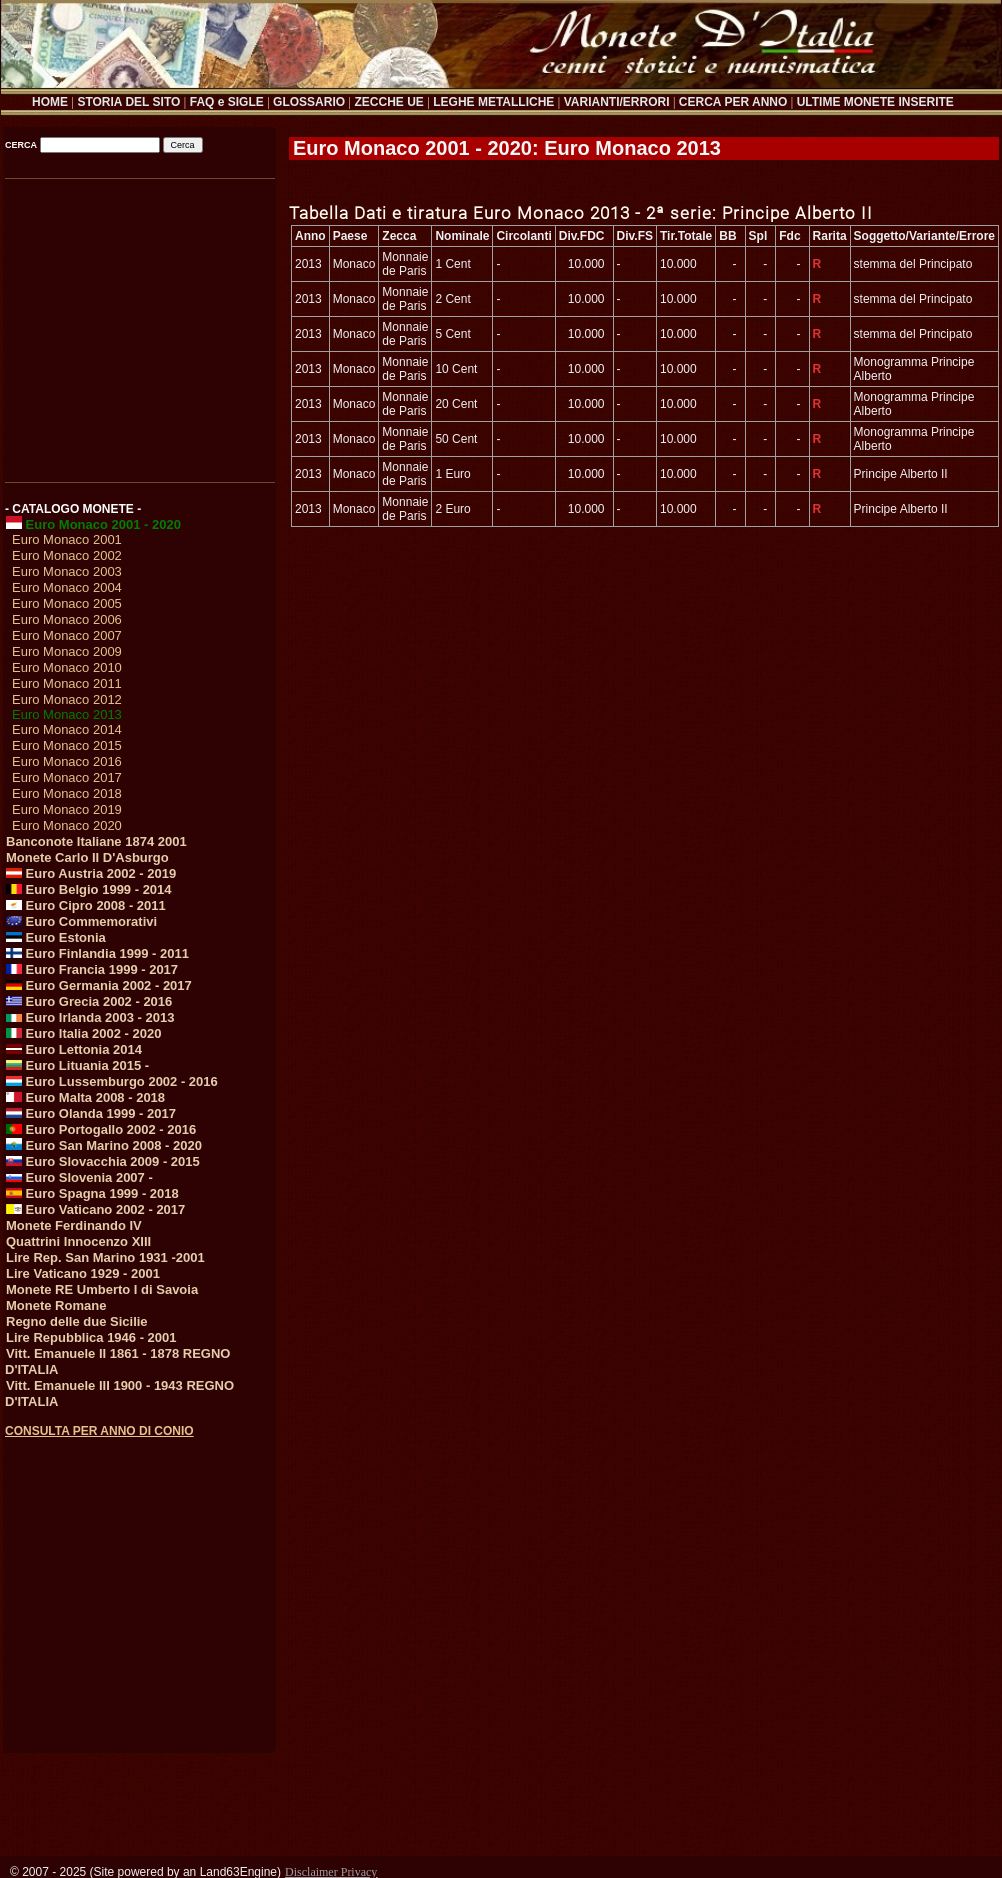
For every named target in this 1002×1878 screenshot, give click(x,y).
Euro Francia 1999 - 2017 (92, 969)
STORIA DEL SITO (128, 102)
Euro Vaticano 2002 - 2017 (95, 1209)
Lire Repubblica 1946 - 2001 (91, 1337)
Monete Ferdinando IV (74, 1225)
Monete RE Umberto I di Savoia (102, 1289)
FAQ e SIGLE (227, 102)
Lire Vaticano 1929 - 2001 (83, 1273)
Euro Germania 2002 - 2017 (99, 985)
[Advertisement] (138, 323)
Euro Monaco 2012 (67, 699)
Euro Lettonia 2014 (74, 1049)
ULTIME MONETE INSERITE (875, 102)
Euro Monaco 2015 (67, 745)
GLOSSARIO (309, 102)
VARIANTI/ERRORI (617, 102)
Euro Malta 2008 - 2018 (85, 1097)
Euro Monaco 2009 (67, 651)
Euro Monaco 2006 (67, 619)
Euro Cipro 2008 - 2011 (86, 905)
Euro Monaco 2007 (67, 635)
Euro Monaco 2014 (67, 729)
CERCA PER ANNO (733, 102)
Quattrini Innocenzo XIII (78, 1241)
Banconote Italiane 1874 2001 (96, 841)
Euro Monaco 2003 (67, 571)
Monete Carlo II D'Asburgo (87, 857)
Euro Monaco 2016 (67, 761)
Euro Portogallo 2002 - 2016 (101, 1129)
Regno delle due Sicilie (77, 1321)
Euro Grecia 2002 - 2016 (89, 1001)
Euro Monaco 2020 (67, 825)
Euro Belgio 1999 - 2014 (89, 889)
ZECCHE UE (389, 102)
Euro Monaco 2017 (67, 777)
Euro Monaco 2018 (67, 793)
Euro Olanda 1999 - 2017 (91, 1113)
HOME (50, 102)
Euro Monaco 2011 (67, 683)
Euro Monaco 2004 (67, 587)
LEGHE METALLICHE (493, 102)
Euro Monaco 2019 (67, 809)
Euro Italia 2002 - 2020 (83, 1033)
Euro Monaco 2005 (67, 603)
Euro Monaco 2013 (67, 714)
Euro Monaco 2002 (67, 555)
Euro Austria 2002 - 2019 (91, 873)
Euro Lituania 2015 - (77, 1065)
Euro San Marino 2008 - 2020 (104, 1145)
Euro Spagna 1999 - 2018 (92, 1193)
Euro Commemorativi (81, 921)
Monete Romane (56, 1305)
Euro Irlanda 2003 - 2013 (90, 1017)
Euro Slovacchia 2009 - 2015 (103, 1161)
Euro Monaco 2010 (67, 667)
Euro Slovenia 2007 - (79, 1177)
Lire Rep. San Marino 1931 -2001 (105, 1257)
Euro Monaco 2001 (67, 539)
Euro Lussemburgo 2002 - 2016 (112, 1081)
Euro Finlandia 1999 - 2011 (97, 953)
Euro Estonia (56, 937)
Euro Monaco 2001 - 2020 (93, 524)
